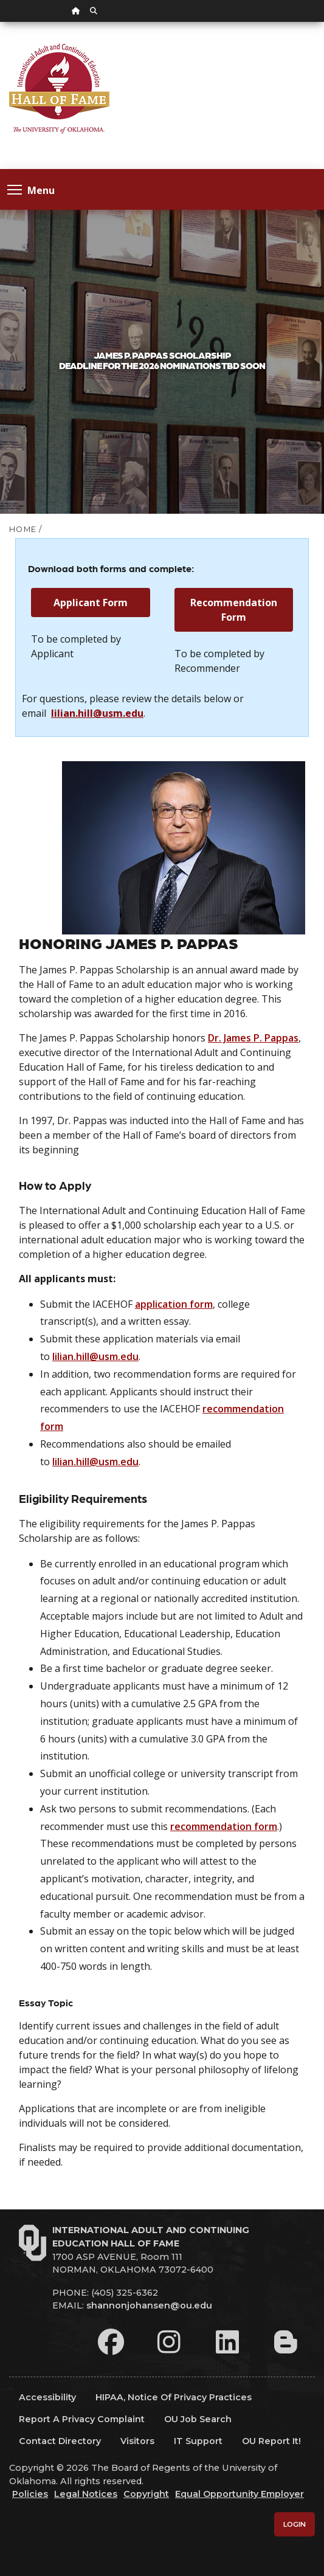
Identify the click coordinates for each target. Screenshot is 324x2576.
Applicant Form (90, 602)
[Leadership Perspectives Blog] (285, 2341)
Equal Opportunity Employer (239, 2493)
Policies (30, 2493)
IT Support (198, 2441)
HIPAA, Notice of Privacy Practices (173, 2397)
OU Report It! (271, 2441)
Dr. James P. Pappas (253, 1038)
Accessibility (47, 2397)
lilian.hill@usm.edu (97, 713)
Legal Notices (85, 2493)
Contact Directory (60, 2441)
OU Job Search (198, 2419)
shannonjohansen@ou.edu (149, 2305)
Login (294, 2524)
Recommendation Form (233, 610)
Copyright (146, 2493)
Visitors (137, 2441)
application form (174, 1304)
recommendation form (223, 1826)
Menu (31, 189)
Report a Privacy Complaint (82, 2419)
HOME (22, 529)
